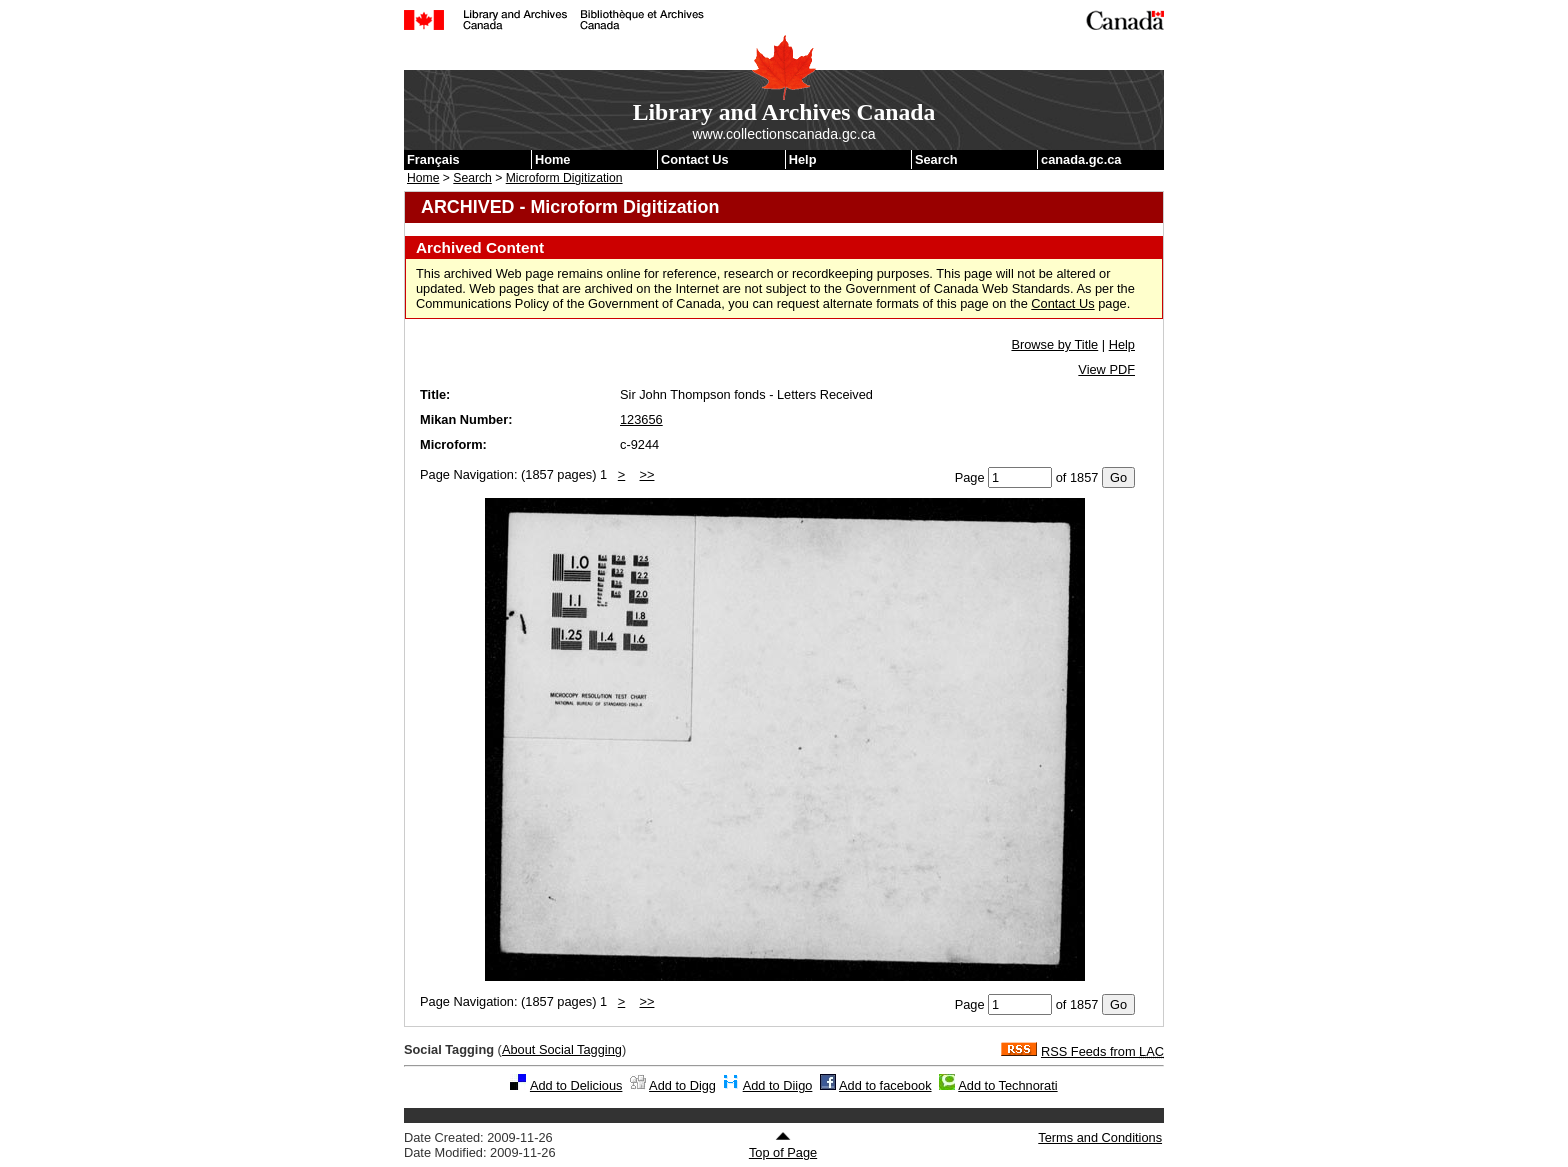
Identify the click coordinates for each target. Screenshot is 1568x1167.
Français (433, 159)
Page (970, 477)
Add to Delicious (576, 1085)
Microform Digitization (564, 178)
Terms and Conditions (1100, 1137)
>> (647, 474)
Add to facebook (885, 1085)
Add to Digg (682, 1085)
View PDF (1106, 369)
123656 (641, 419)
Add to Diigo (778, 1085)
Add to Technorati (1007, 1085)
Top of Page (783, 1145)
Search (936, 159)
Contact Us (695, 159)
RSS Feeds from (1102, 1051)
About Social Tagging (562, 1049)
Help (803, 159)
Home (553, 159)
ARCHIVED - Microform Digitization (570, 207)
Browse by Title (1054, 344)
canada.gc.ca (1081, 159)
